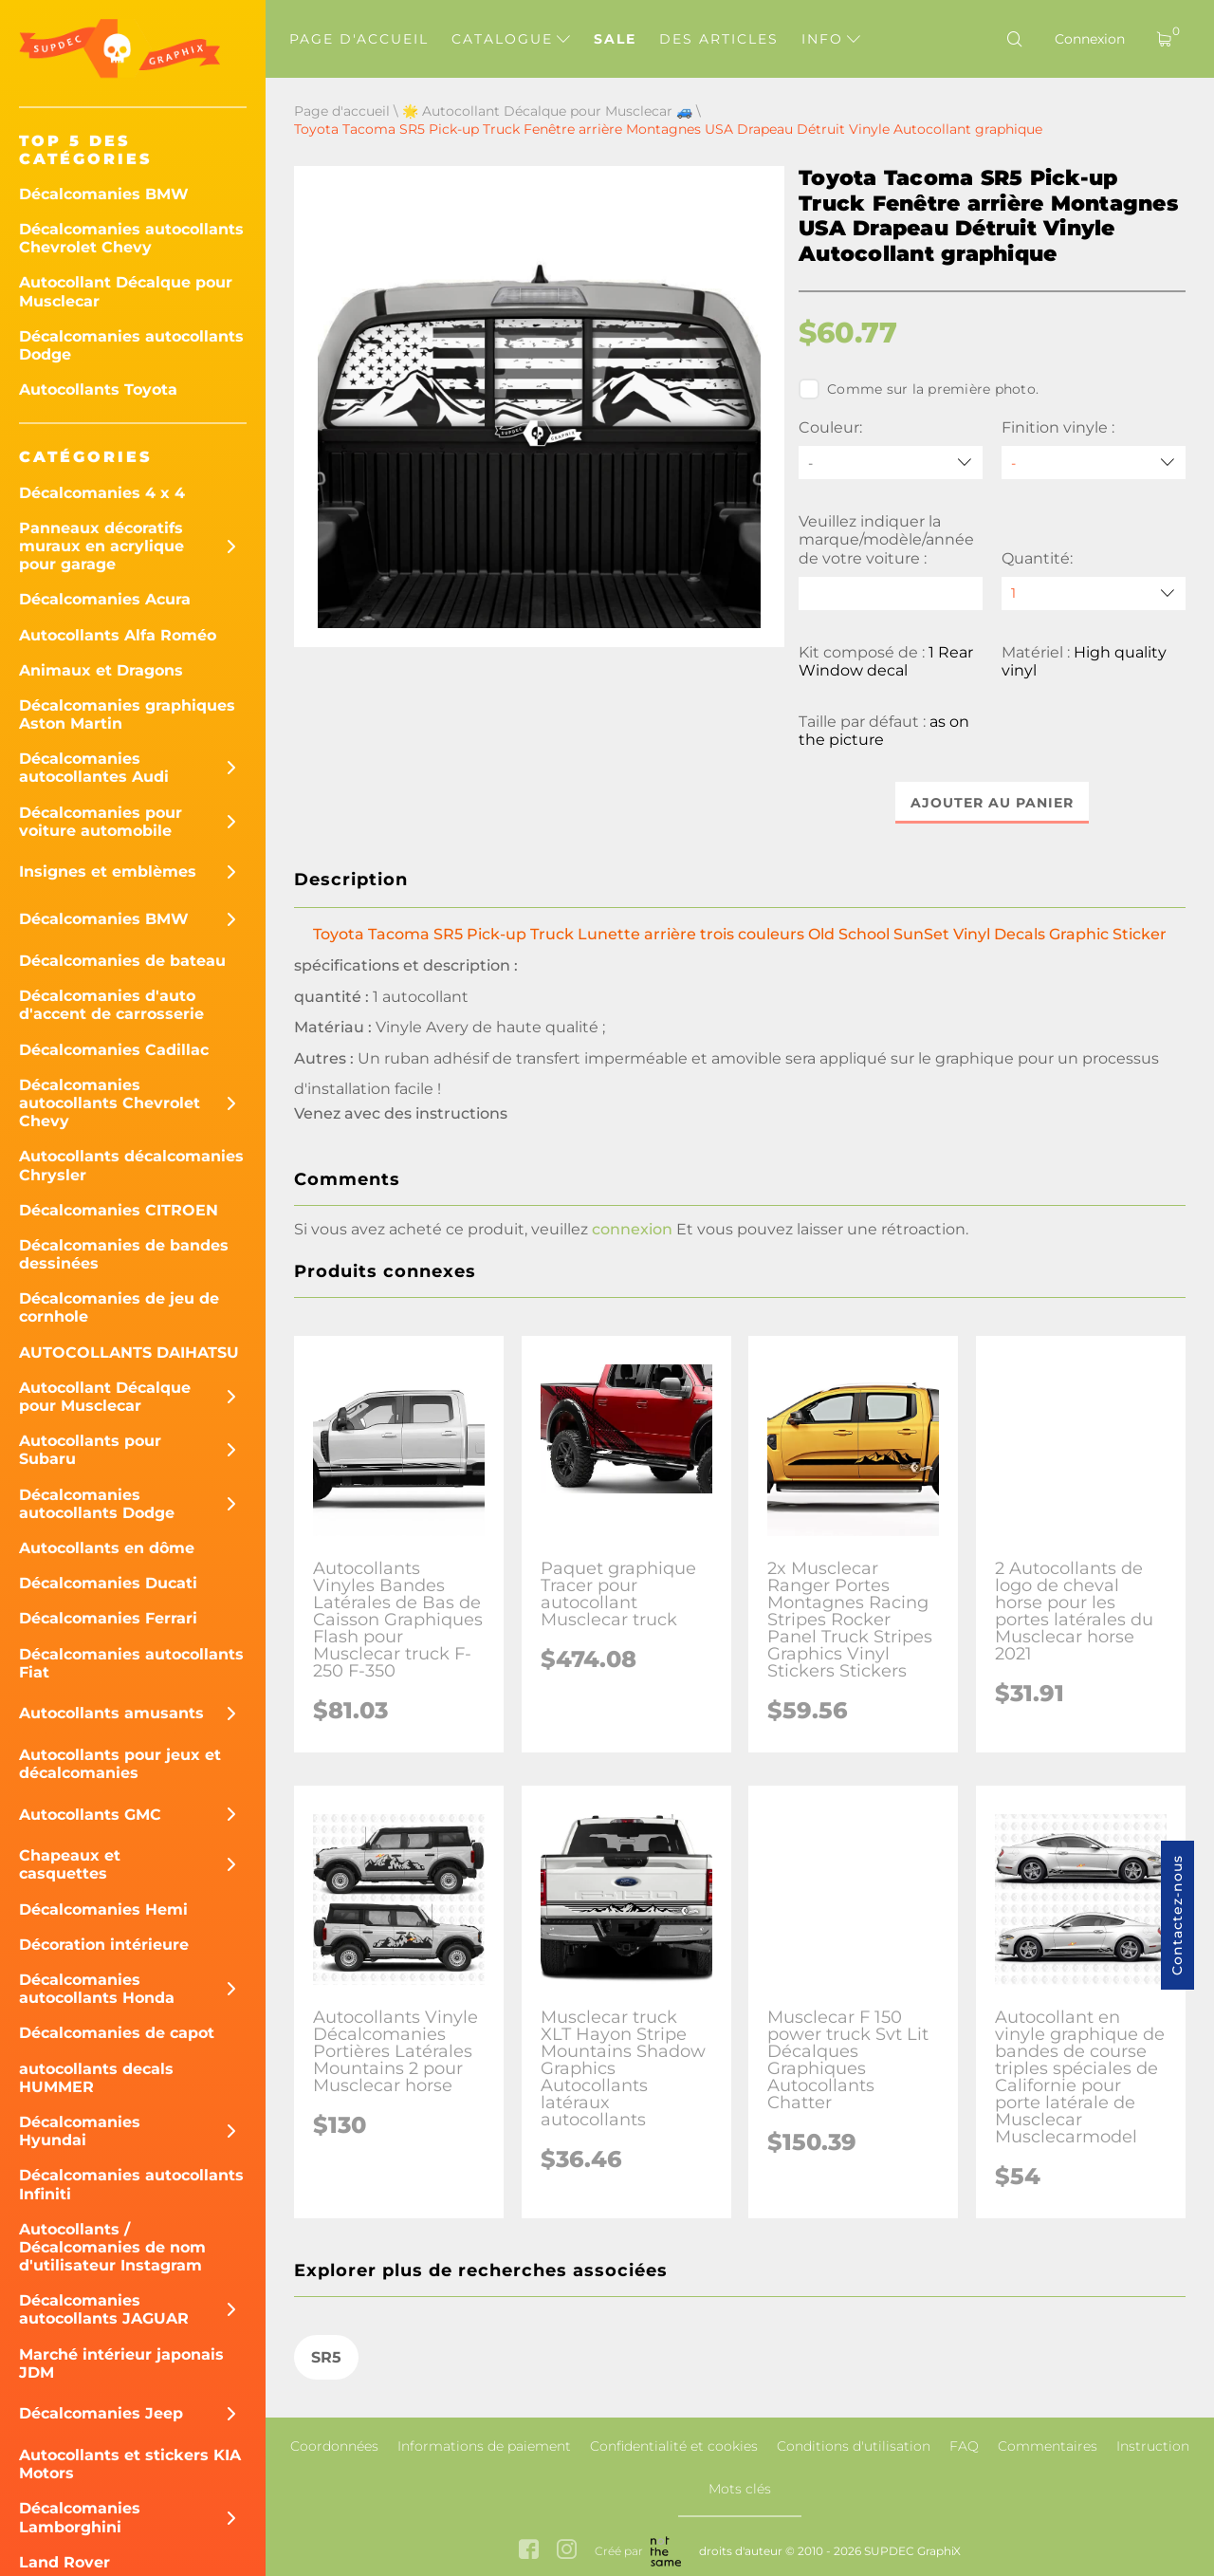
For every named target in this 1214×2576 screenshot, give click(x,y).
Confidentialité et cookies (674, 2446)
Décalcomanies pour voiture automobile (100, 822)
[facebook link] (529, 2552)
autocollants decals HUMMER (96, 2078)
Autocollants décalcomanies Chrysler (131, 1165)
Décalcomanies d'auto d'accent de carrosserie (111, 1005)
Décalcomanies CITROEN (118, 1210)
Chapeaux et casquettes (69, 1864)
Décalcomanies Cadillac (114, 1050)
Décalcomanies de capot (116, 2033)
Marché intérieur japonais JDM (121, 2363)
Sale (615, 38)
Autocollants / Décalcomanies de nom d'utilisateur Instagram (112, 2247)
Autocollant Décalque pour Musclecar (125, 291)
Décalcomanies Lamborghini (79, 2517)
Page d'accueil (359, 38)
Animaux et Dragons (101, 670)
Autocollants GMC (90, 1815)
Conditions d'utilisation (853, 2446)
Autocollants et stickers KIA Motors (130, 2464)
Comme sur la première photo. (919, 389)
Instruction (1152, 2446)
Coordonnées (334, 2446)
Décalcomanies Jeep (101, 2413)
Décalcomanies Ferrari (108, 1618)
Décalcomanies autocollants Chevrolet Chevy (131, 238)
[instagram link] (567, 2552)
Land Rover (64, 2562)
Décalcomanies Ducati (108, 1583)
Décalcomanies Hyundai (79, 2131)
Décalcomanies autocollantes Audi (94, 768)
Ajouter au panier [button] (992, 802)
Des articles (719, 38)
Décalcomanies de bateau (122, 961)
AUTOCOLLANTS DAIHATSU (129, 1353)
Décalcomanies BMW (104, 194)
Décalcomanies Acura (105, 599)
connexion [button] (632, 1229)
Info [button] (830, 38)
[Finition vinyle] (1094, 462)
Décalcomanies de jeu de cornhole (119, 1307)
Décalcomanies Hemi (103, 1909)
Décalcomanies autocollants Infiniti (131, 2184)
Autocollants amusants (111, 1713)
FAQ (964, 2446)
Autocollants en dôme (106, 1548)
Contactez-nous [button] (1177, 1915)
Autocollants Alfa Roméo (117, 635)
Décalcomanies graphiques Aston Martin (127, 714)
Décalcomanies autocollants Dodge (131, 345)
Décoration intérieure (104, 1945)
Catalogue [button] (510, 38)
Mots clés (739, 2488)
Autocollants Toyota (98, 389)
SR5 (326, 2357)
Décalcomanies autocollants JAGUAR (104, 2309)
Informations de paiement (484, 2446)
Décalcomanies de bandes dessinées (124, 1254)
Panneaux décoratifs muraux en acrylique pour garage (101, 546)
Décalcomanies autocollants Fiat (131, 1663)
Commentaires (1047, 2446)
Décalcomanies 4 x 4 (102, 493)
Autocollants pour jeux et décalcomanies (120, 1764)
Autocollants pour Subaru (90, 1450)
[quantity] (1094, 593)
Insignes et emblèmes (107, 871)
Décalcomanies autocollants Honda (97, 1989)
